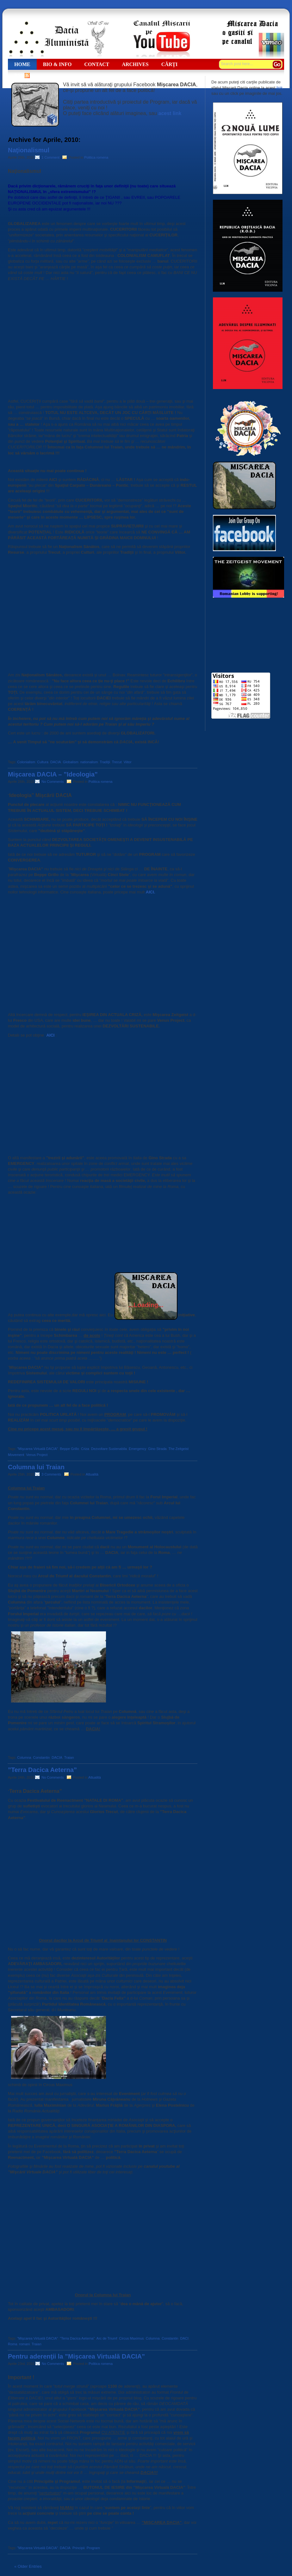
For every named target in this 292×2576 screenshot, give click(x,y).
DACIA (55, 762)
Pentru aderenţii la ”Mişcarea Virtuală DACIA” (76, 2356)
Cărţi (169, 64)
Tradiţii (105, 762)
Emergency (137, 1449)
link (279, 87)
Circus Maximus (131, 2338)
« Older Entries (28, 2566)
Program (93, 2548)
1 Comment (51, 157)
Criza (85, 1449)
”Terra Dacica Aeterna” (42, 1769)
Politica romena (96, 157)
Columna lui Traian (36, 1467)
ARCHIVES (135, 64)
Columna (24, 1757)
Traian (69, 1757)
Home (22, 64)
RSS (18, 75)
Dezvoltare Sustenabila (109, 1449)
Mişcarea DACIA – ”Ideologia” (53, 774)
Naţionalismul (28, 150)
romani (24, 2344)
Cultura (42, 762)
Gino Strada (157, 1449)
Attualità (92, 1474)
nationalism (89, 762)
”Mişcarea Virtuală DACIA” (37, 1449)
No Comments (53, 781)
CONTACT (96, 64)
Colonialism (26, 762)
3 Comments (52, 1474)
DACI (184, 2338)
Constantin (41, 1757)
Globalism (70, 762)
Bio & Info (57, 64)
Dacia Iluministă (58, 39)
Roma (12, 2344)
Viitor (128, 762)
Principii (78, 2548)
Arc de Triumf (106, 2338)
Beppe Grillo (69, 1449)
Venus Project (36, 1455)
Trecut (117, 762)
